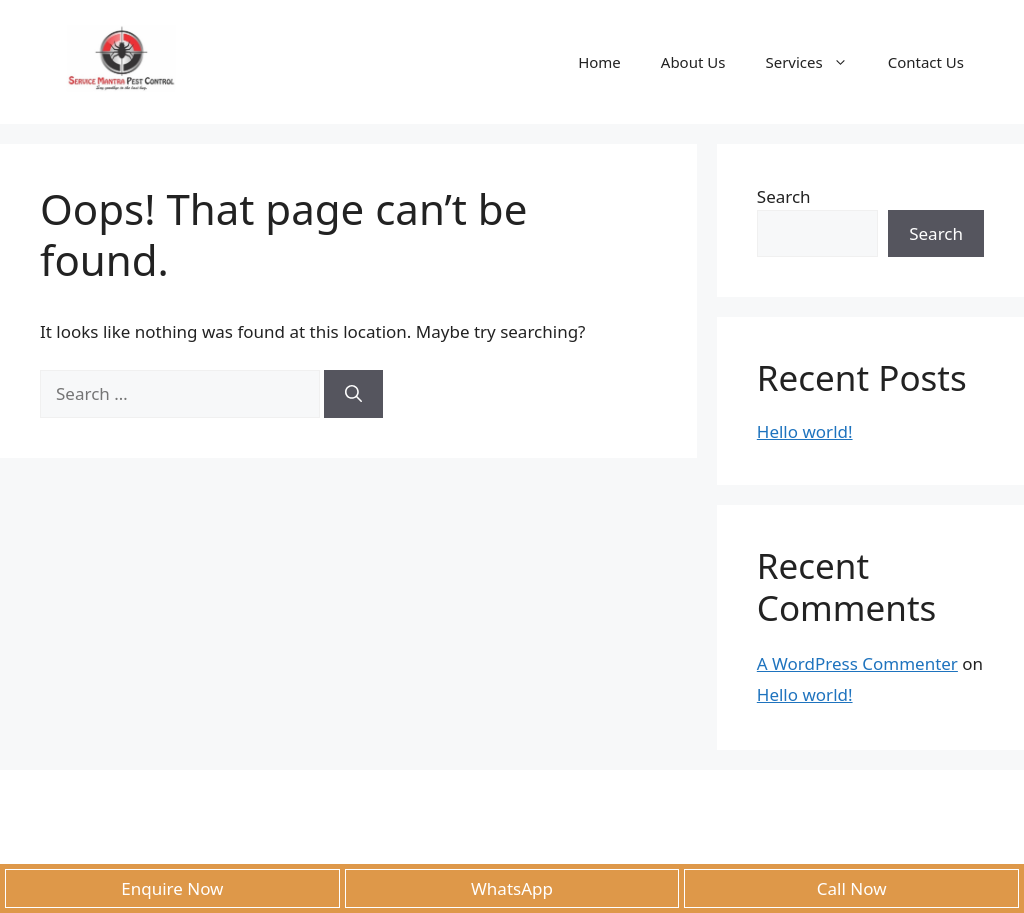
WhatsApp (512, 888)
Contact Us (926, 62)
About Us (693, 62)
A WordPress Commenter (857, 663)
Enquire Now (172, 888)
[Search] (353, 394)
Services (816, 62)
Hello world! (805, 431)
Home (599, 62)
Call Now (852, 888)
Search (784, 196)
